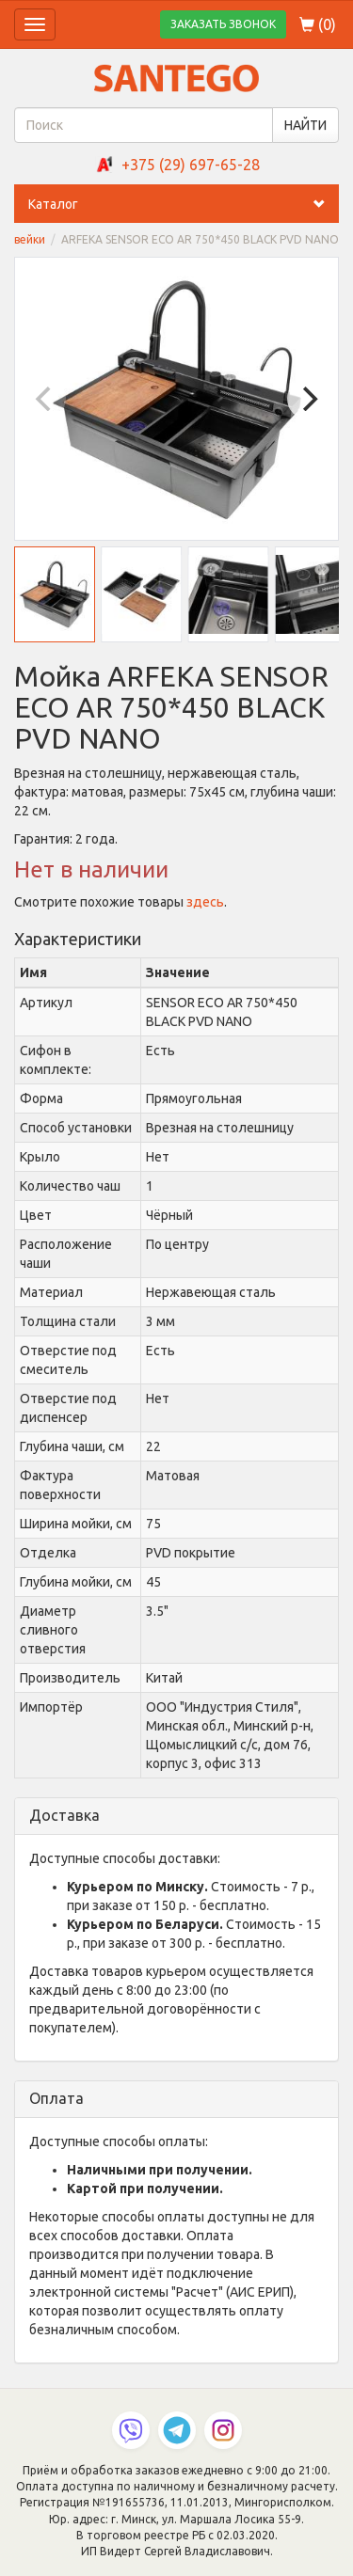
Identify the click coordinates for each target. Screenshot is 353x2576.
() (317, 24)
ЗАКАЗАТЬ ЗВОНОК (223, 24)
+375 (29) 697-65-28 (190, 164)
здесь (205, 901)
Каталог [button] (183, 204)
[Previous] (45, 398)
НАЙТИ (305, 125)
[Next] (308, 398)
